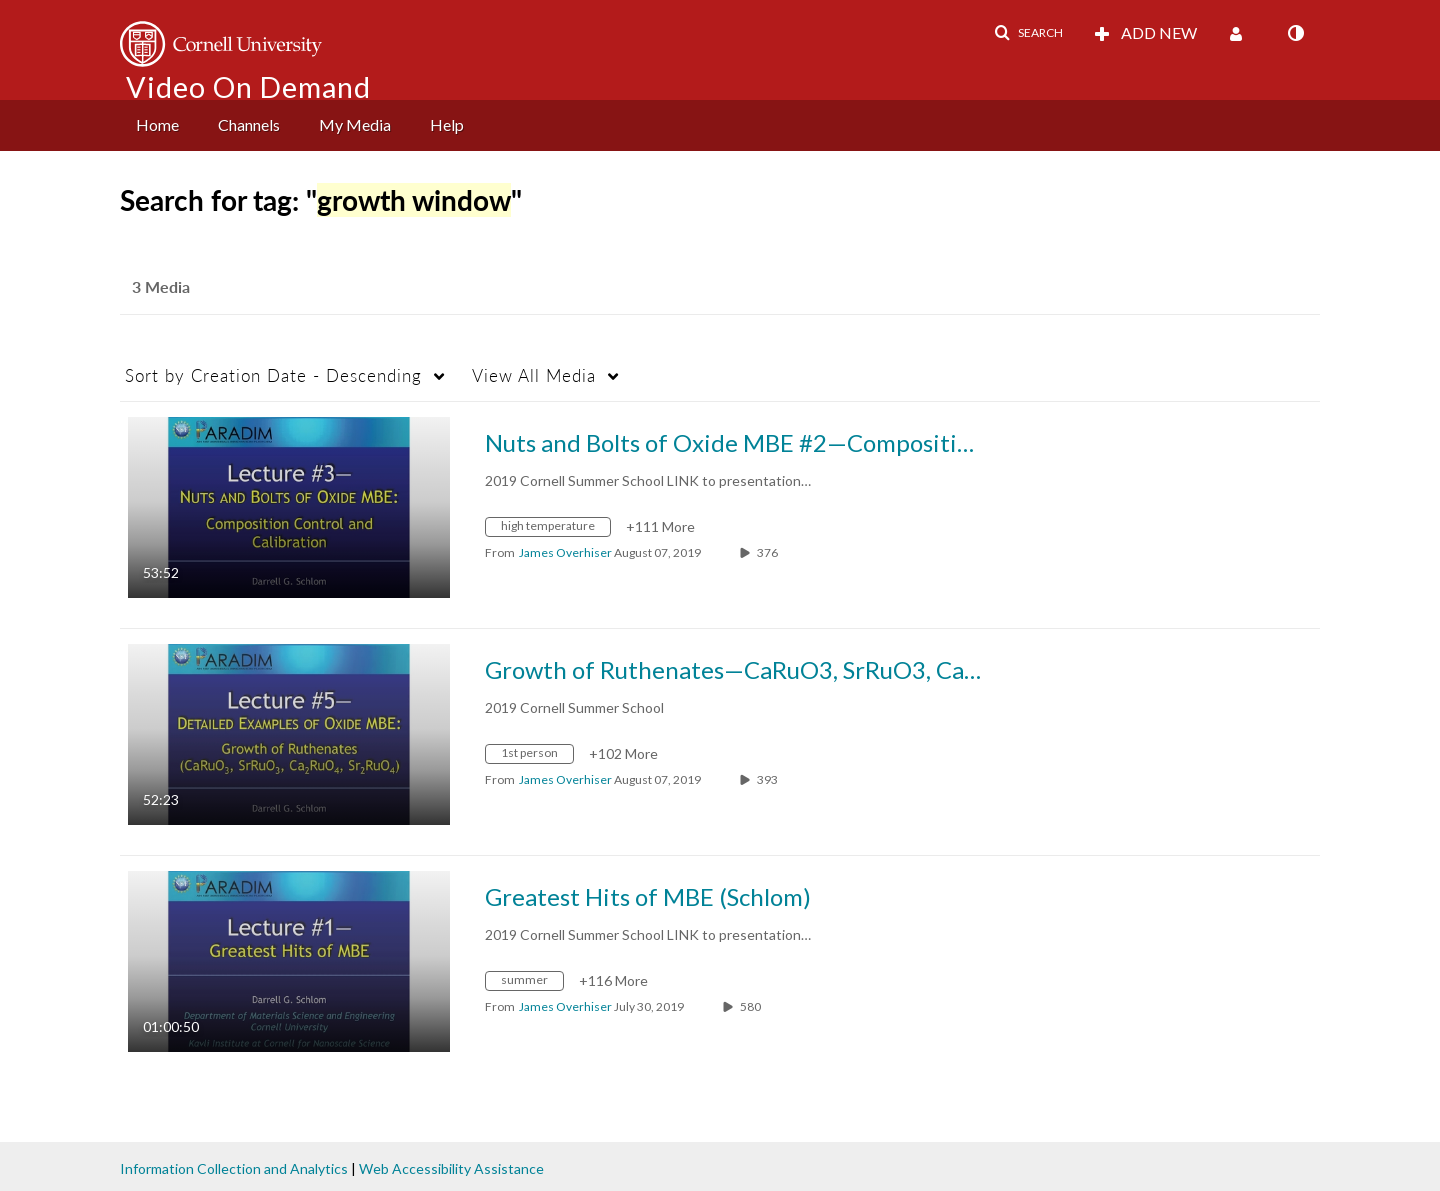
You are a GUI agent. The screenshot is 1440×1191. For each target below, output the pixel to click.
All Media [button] (534, 375)
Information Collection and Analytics (234, 1168)
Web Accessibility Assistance (451, 1168)
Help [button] (447, 124)
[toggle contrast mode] (1295, 33)
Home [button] (157, 124)
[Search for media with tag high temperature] (555, 529)
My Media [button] (355, 124)
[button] (1028, 33)
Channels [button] (249, 124)
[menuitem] (157, 125)
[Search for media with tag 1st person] (537, 756)
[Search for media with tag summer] (532, 983)
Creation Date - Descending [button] (273, 375)
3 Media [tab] (161, 286)
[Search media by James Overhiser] (565, 552)
